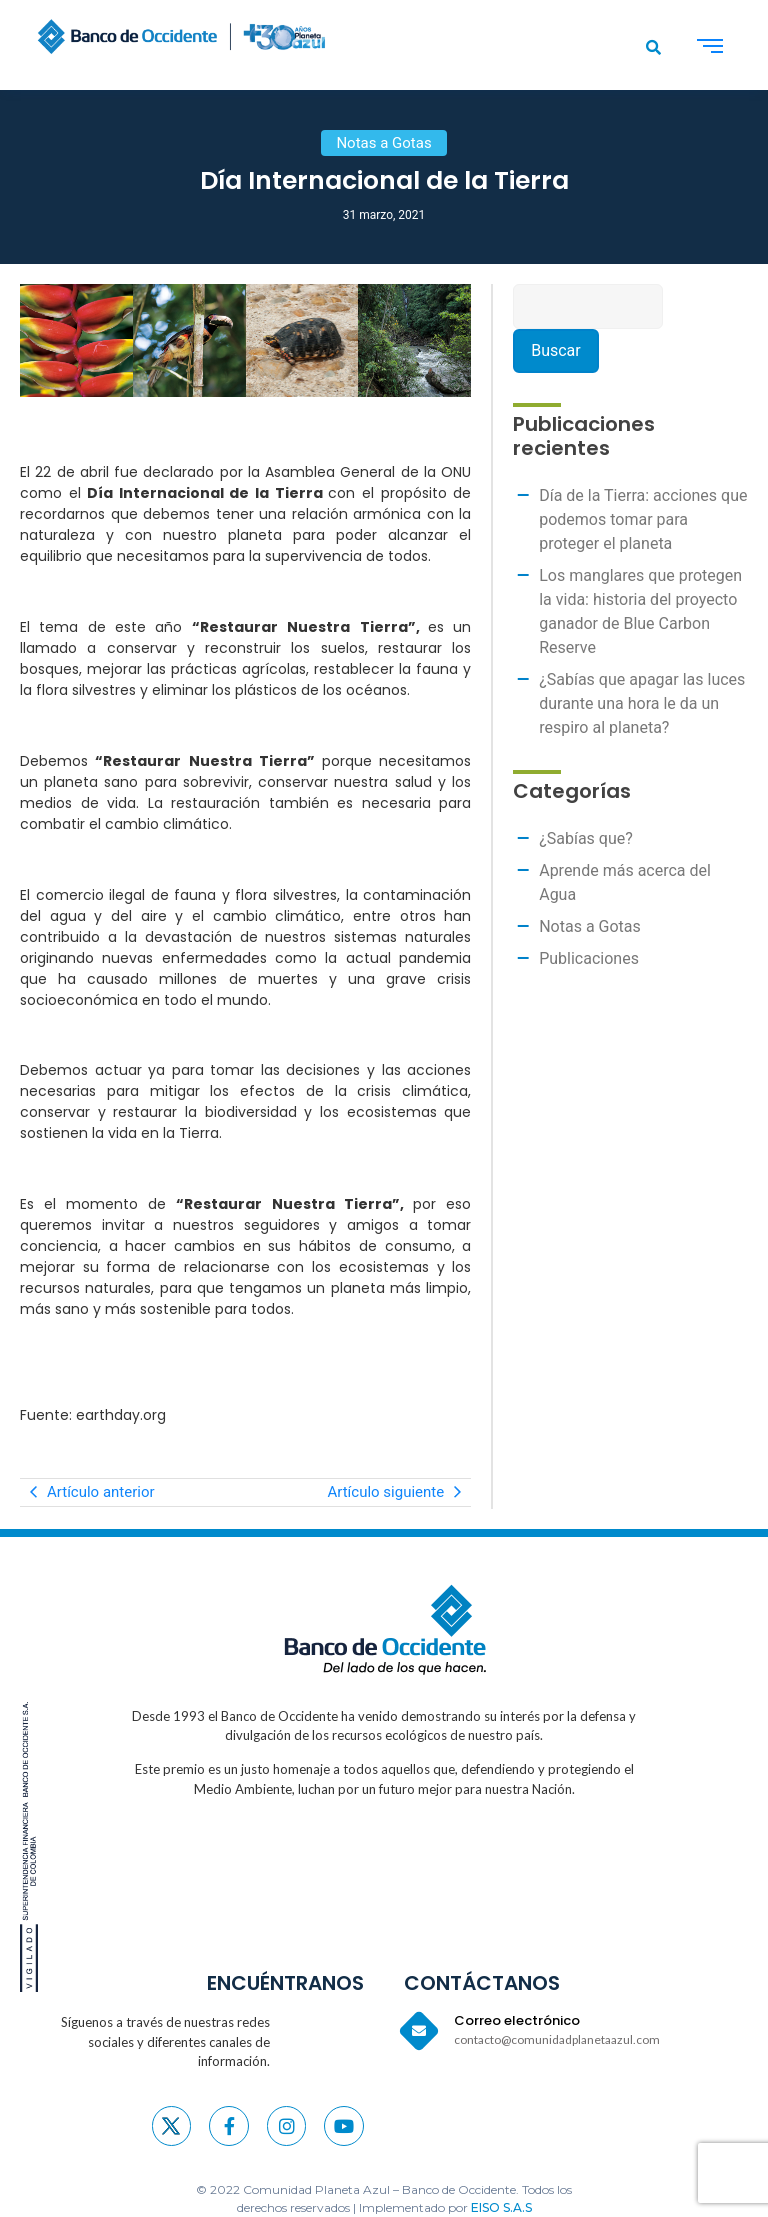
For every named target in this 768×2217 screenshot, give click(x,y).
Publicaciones (589, 958)
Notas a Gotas (590, 926)
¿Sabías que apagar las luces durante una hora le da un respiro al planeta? (642, 703)
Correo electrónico (517, 2020)
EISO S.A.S (501, 2207)
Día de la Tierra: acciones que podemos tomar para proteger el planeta (643, 519)
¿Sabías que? (586, 838)
